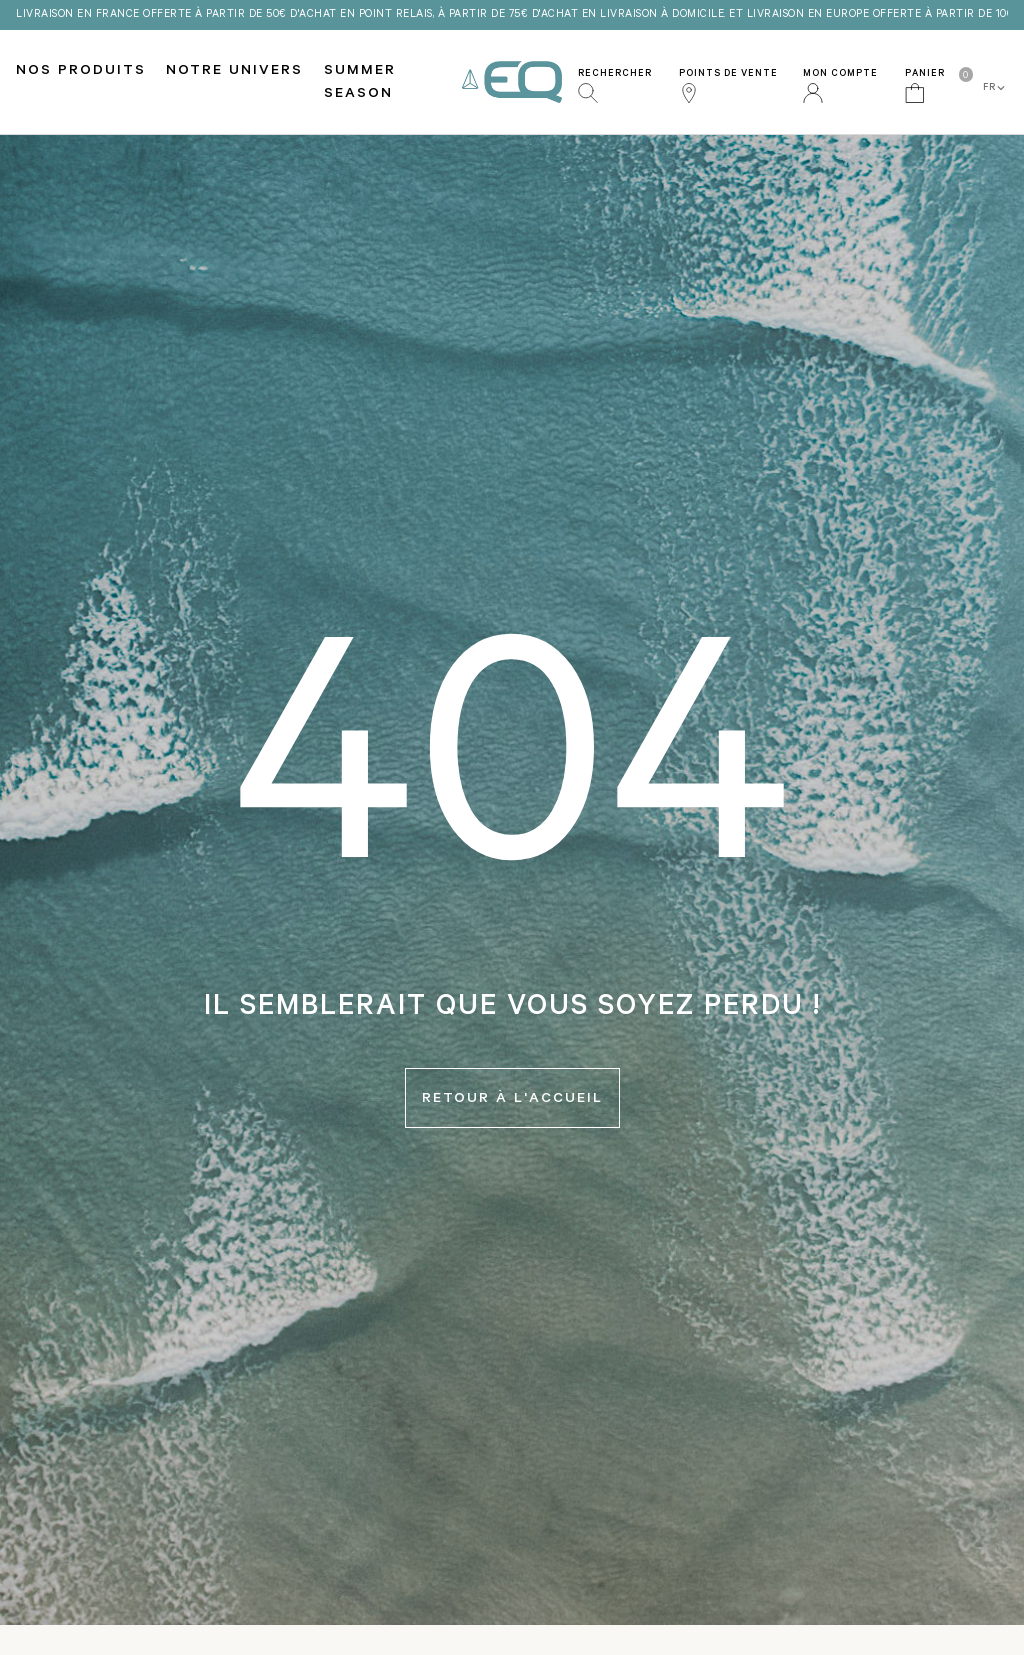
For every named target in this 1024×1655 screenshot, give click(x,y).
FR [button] (995, 88)
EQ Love (512, 82)
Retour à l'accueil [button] (512, 1100)
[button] (624, 82)
